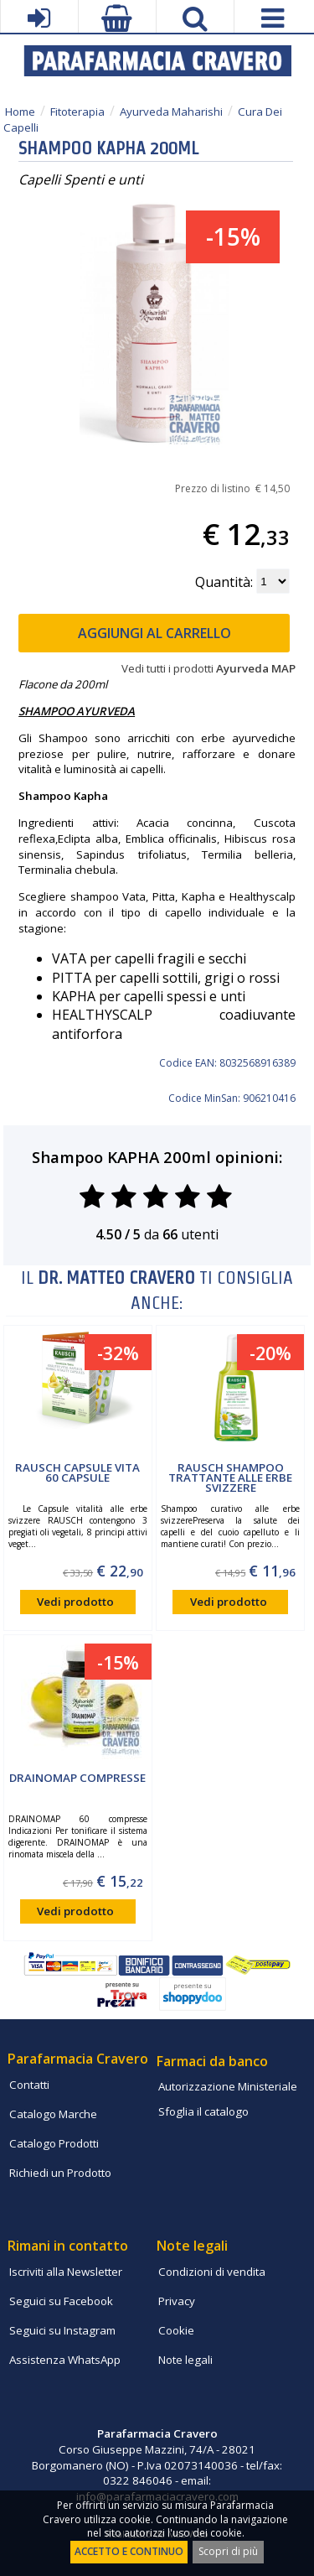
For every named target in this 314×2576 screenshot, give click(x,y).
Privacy (176, 2301)
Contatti (29, 2084)
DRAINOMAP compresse (77, 1777)
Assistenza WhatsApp (65, 2359)
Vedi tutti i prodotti (208, 668)
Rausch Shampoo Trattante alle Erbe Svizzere (230, 1477)
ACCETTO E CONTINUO (129, 2551)
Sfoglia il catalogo (203, 2111)
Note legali (185, 2359)
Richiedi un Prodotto (60, 2172)
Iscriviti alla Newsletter (65, 2271)
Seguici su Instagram (62, 2330)
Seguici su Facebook (61, 2301)
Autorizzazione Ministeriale (227, 2086)
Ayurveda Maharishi (171, 111)
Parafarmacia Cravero (78, 2058)
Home (20, 111)
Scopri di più (228, 2551)
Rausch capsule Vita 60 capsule (77, 1472)
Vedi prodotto (75, 1601)
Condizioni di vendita (211, 2271)
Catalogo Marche (53, 2114)
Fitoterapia (77, 111)
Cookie (176, 2330)
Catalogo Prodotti (54, 2143)
